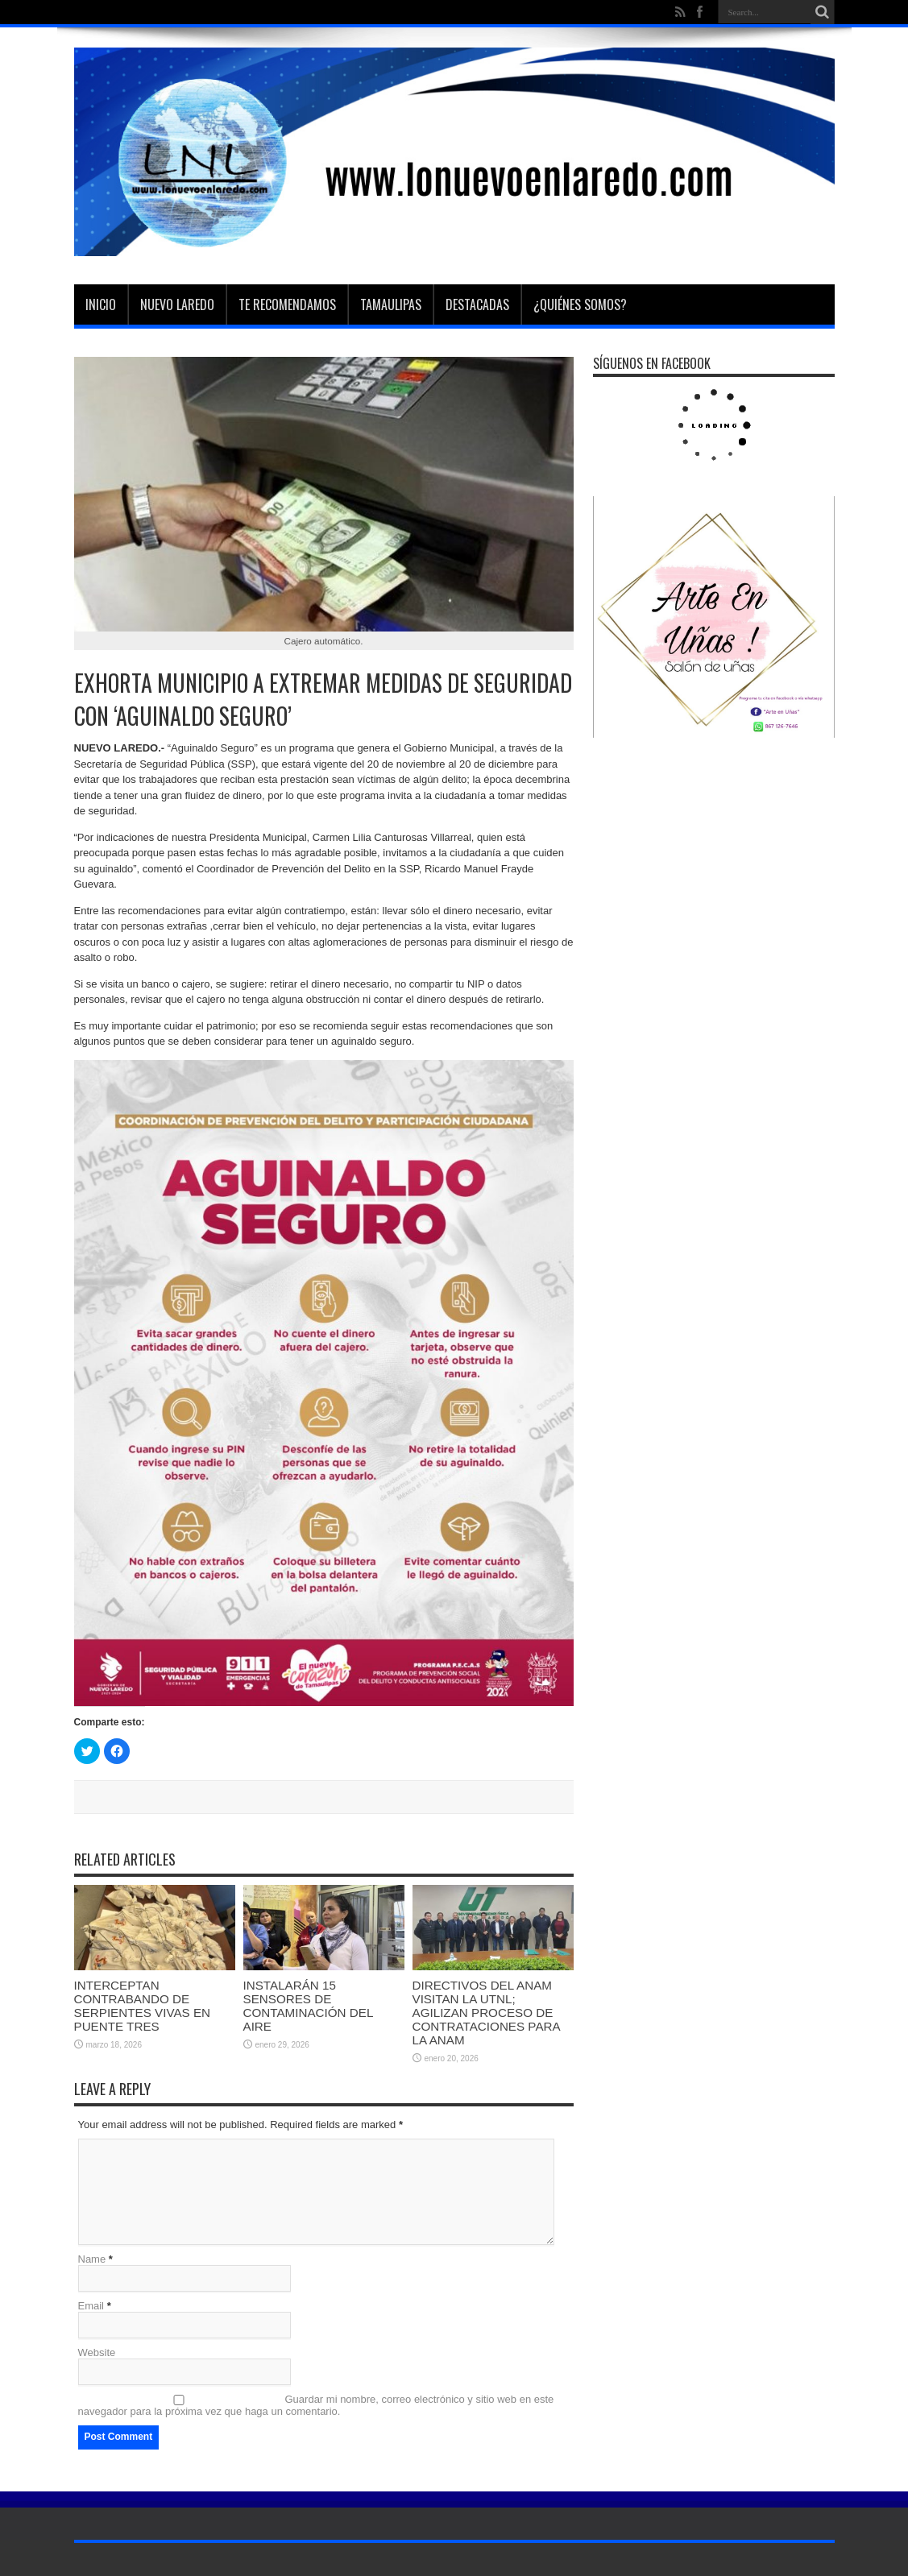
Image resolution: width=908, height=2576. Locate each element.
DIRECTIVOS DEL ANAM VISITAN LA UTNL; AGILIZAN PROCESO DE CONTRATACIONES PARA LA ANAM (486, 2012)
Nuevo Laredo (177, 304)
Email (91, 2306)
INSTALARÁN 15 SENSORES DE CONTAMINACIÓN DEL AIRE (308, 2005)
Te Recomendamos (287, 304)
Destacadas (477, 304)
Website (97, 2352)
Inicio (100, 304)
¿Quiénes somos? (580, 304)
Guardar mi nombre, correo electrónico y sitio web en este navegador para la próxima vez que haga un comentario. (316, 2405)
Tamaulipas (390, 304)
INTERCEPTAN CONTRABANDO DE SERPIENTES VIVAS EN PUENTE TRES (142, 2005)
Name (92, 2259)
